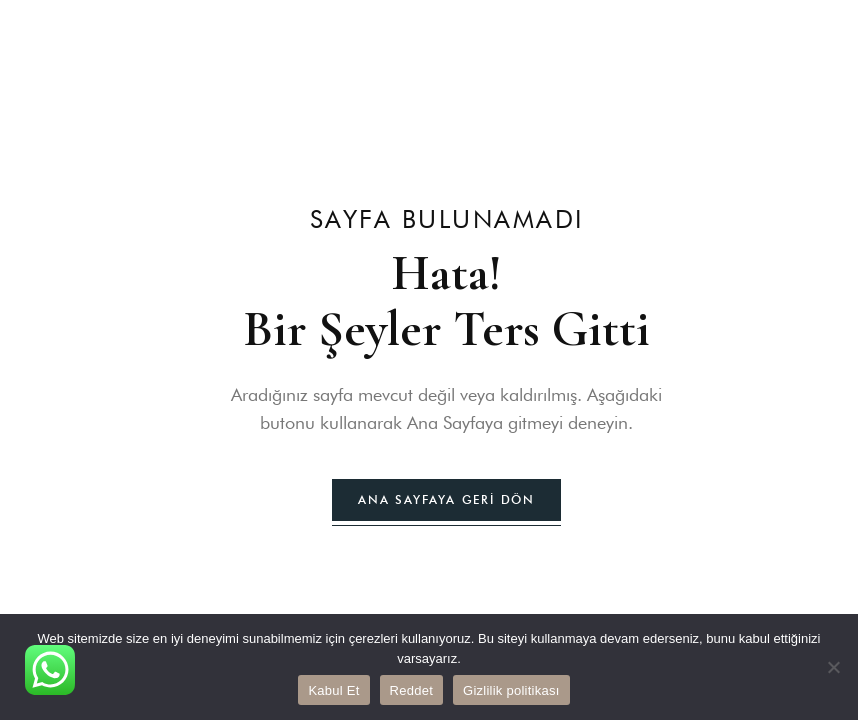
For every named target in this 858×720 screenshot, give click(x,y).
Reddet (411, 690)
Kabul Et (333, 690)
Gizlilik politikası (511, 690)
